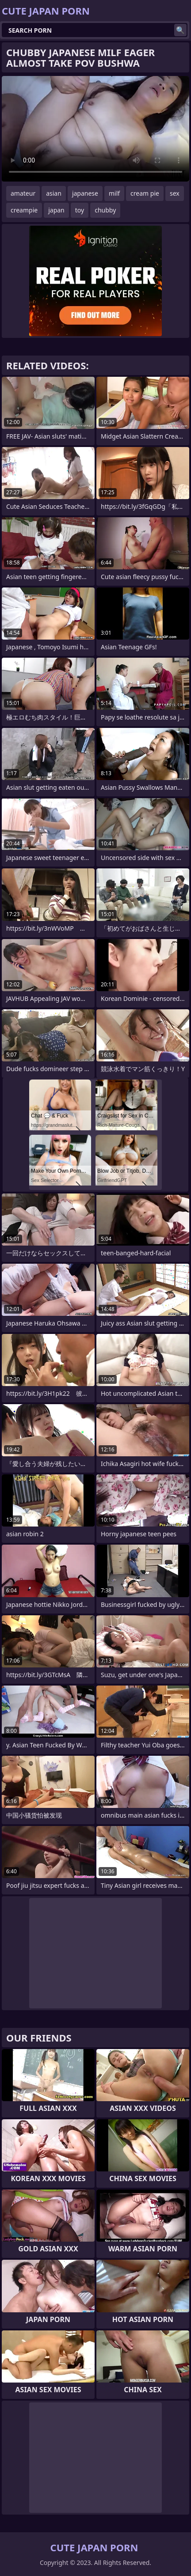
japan (56, 210)
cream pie (144, 193)
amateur (23, 193)
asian (53, 193)
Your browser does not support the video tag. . (95, 129)
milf (114, 193)
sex (175, 193)
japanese (85, 193)
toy (79, 210)
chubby (105, 210)
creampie (24, 210)
